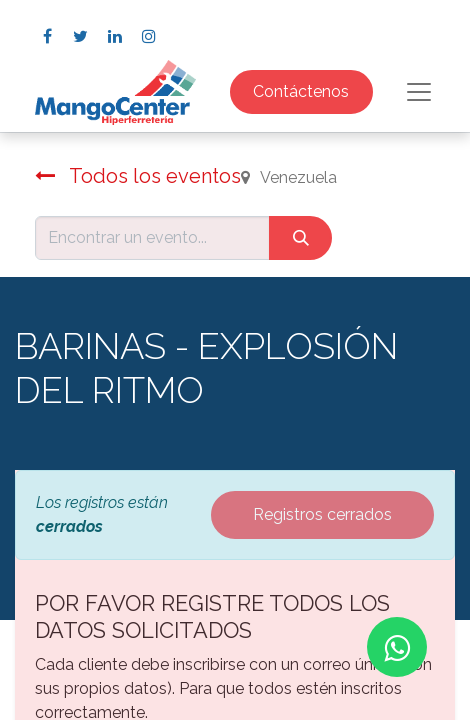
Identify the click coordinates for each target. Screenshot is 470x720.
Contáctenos (301, 91)
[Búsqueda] (300, 238)
